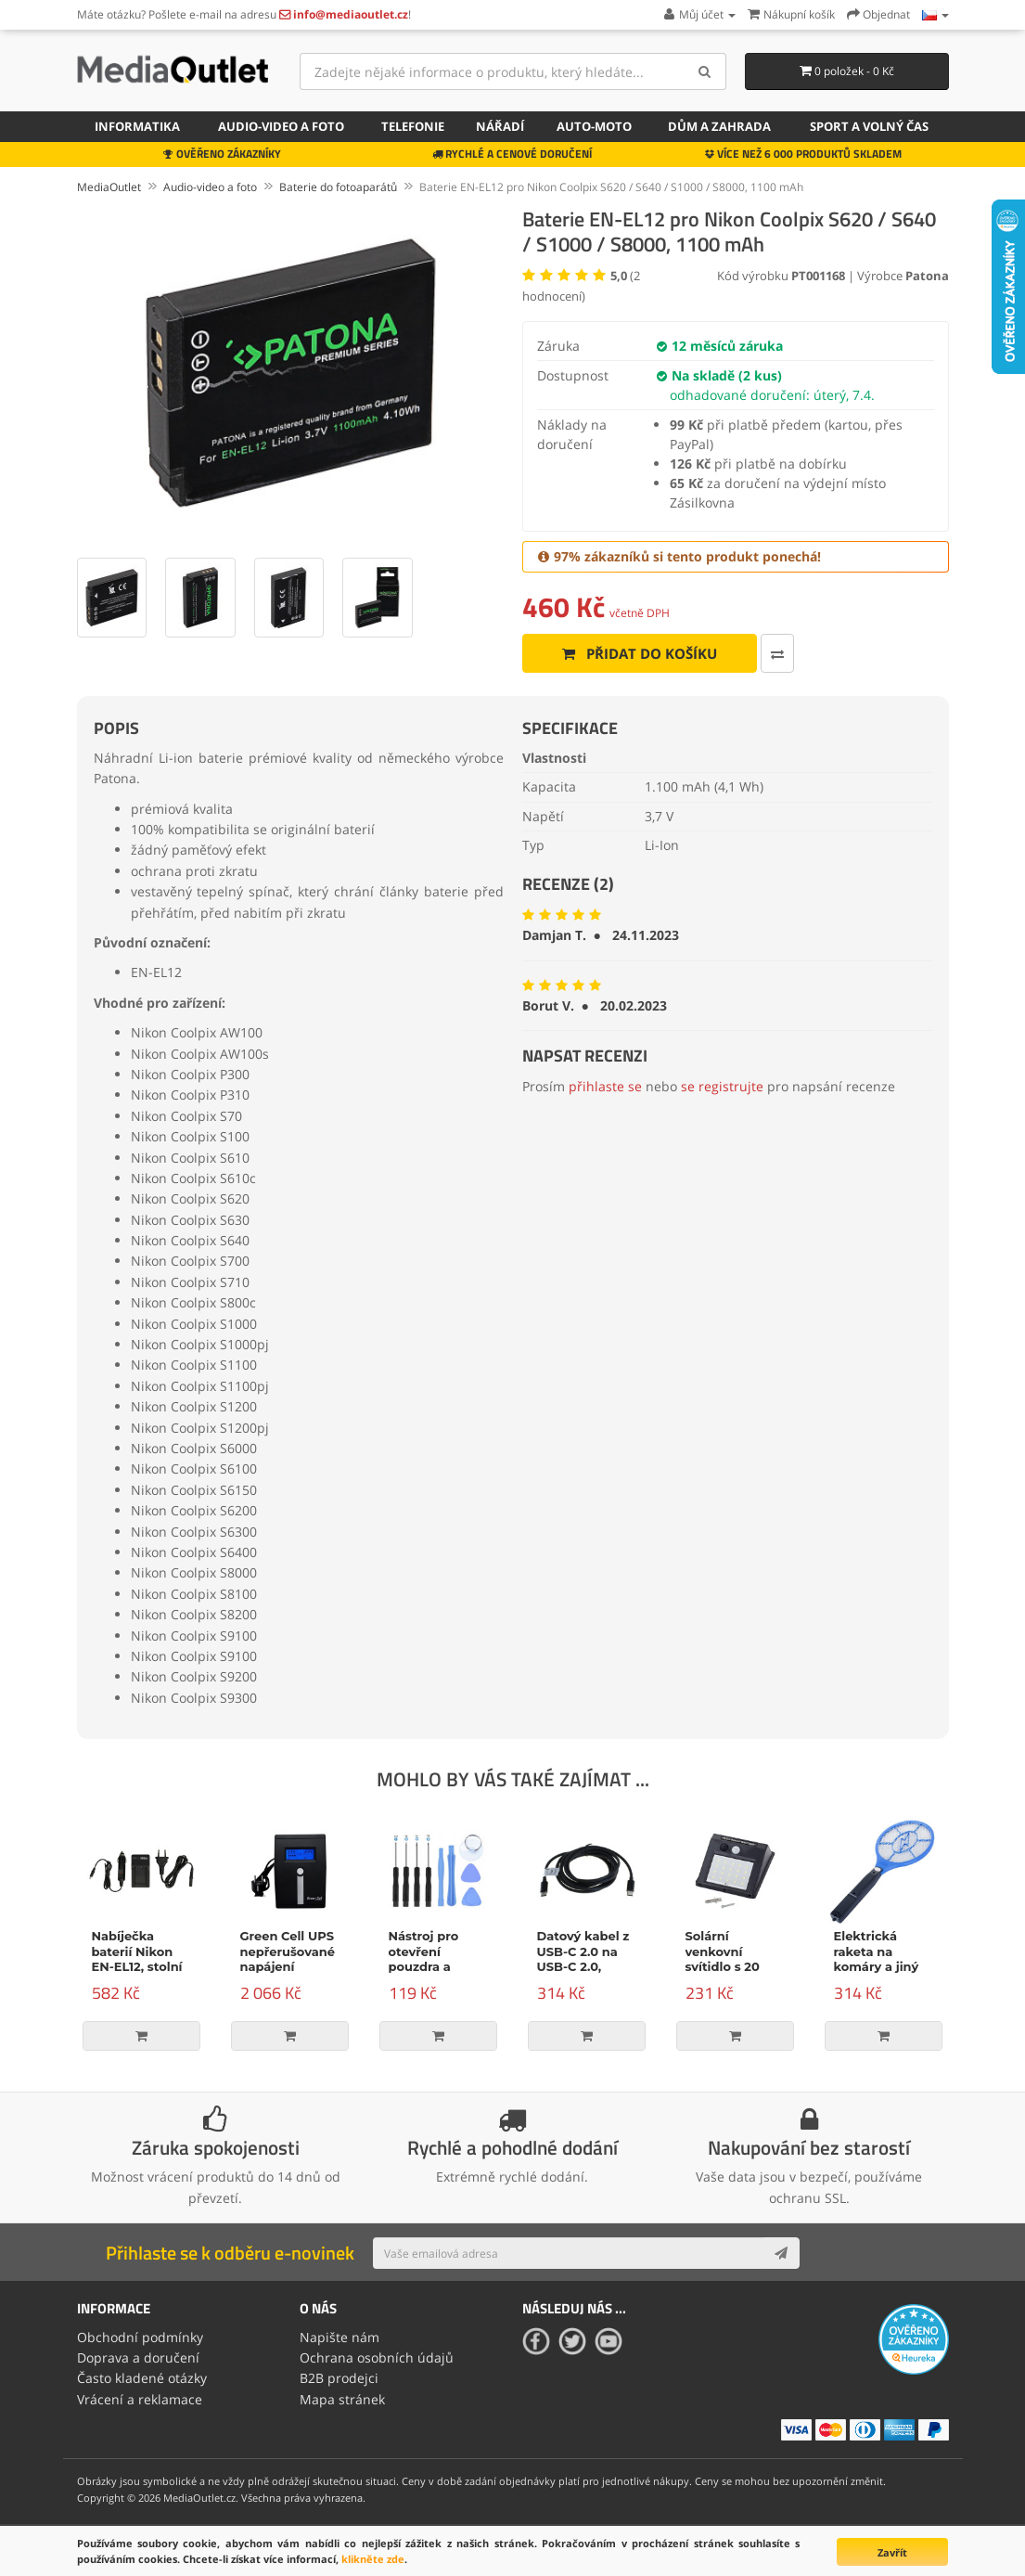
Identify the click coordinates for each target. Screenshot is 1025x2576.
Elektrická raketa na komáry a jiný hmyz (876, 1959)
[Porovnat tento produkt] (777, 653)
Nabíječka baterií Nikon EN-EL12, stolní (137, 1951)
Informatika (137, 126)
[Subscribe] (781, 2253)
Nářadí (500, 126)
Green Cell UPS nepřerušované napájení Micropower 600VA (287, 1967)
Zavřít (892, 2552)
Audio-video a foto (281, 126)
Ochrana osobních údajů (377, 2357)
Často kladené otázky (142, 2378)
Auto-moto (594, 126)
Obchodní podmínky (140, 2337)
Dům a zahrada (719, 126)
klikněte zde (372, 2559)
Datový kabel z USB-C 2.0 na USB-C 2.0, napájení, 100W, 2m (586, 1967)
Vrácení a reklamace (139, 2399)
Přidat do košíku (639, 653)
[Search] (705, 71)
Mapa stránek (342, 2399)
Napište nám (339, 2337)
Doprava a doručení (138, 2357)
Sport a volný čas (869, 126)
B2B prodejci (339, 2378)
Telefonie (412, 126)
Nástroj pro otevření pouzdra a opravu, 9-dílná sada (436, 1967)
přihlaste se (605, 1086)
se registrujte (722, 1086)
